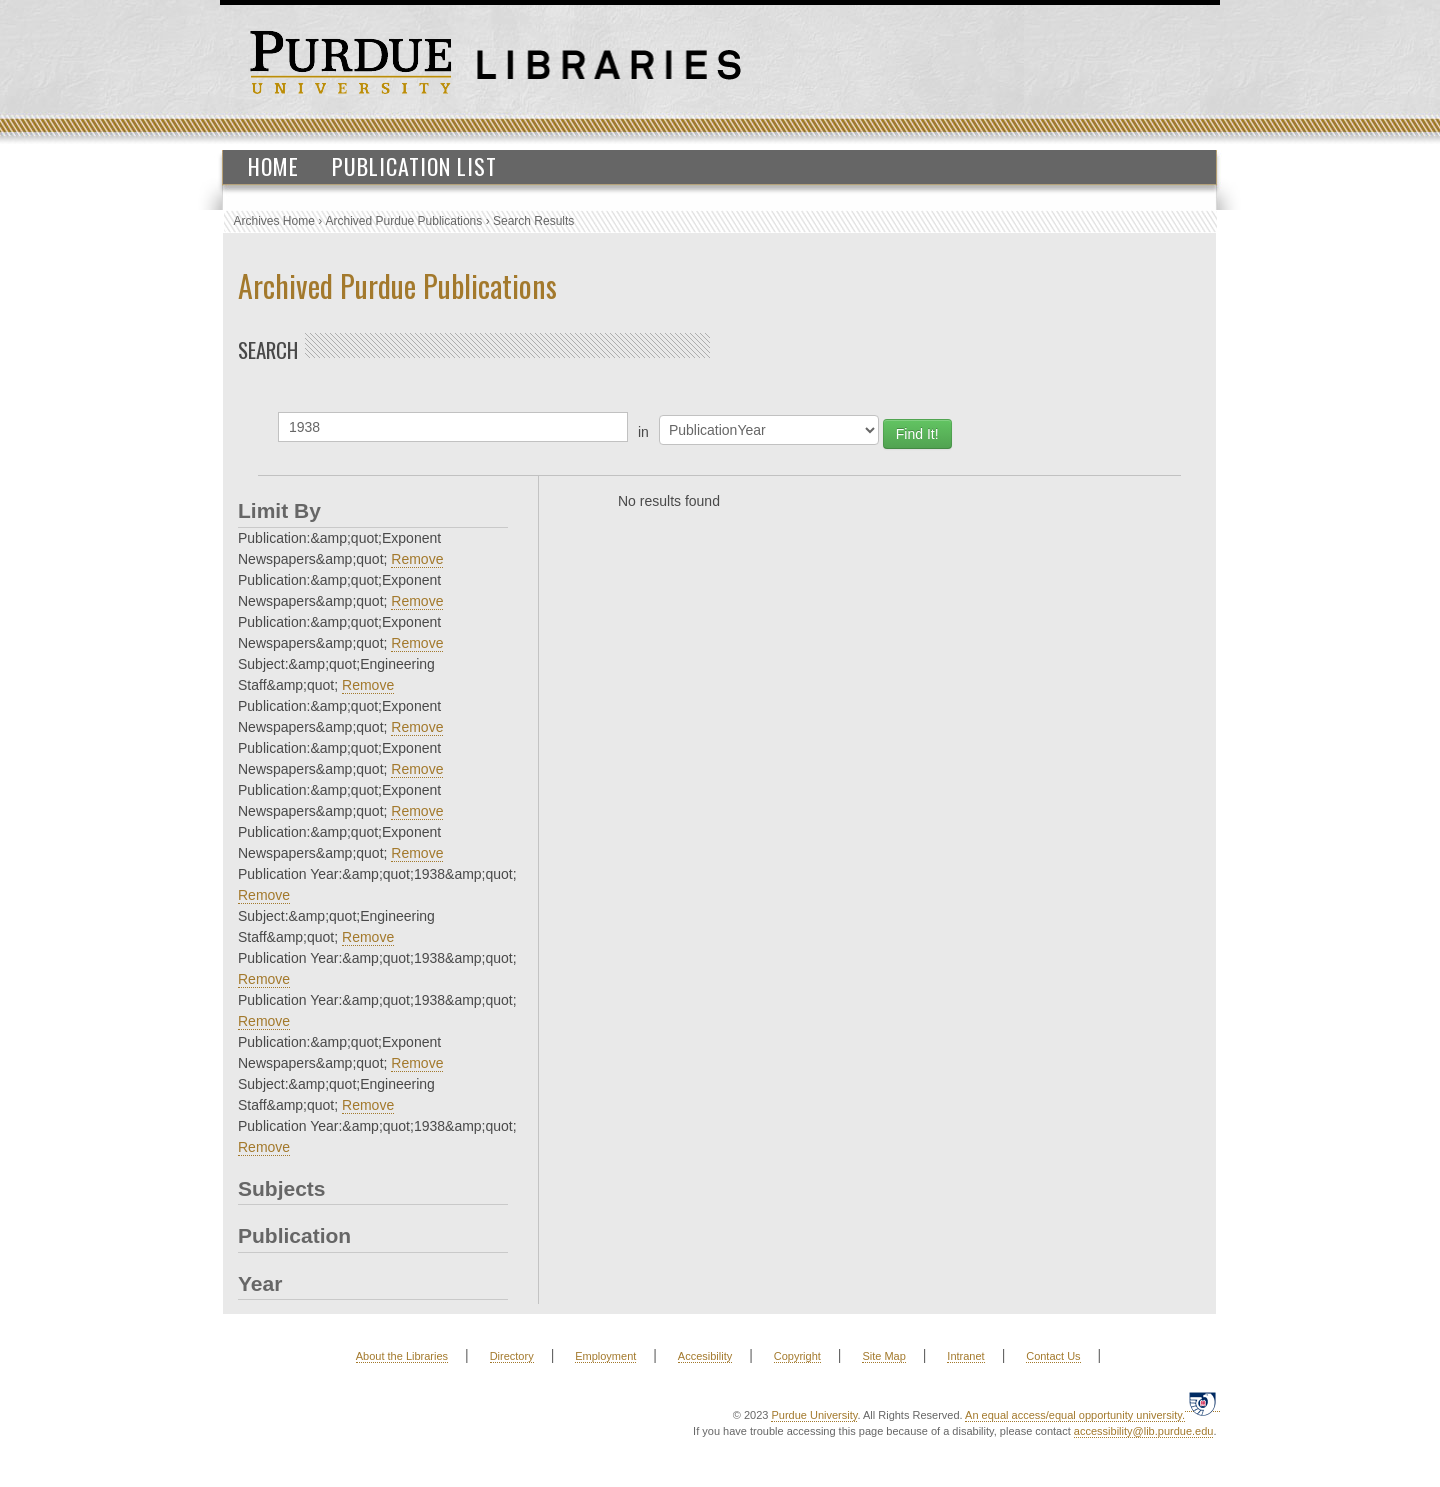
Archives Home (274, 221)
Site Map (883, 1356)
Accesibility (705, 1356)
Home (273, 166)
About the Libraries (402, 1356)
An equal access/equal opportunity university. (1075, 1415)
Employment (605, 1356)
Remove (417, 559)
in (643, 432)
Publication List (414, 166)
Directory (512, 1356)
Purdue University (814, 1415)
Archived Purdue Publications (404, 221)
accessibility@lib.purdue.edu (1144, 1431)
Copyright (797, 1356)
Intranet (965, 1356)
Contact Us (1053, 1356)
